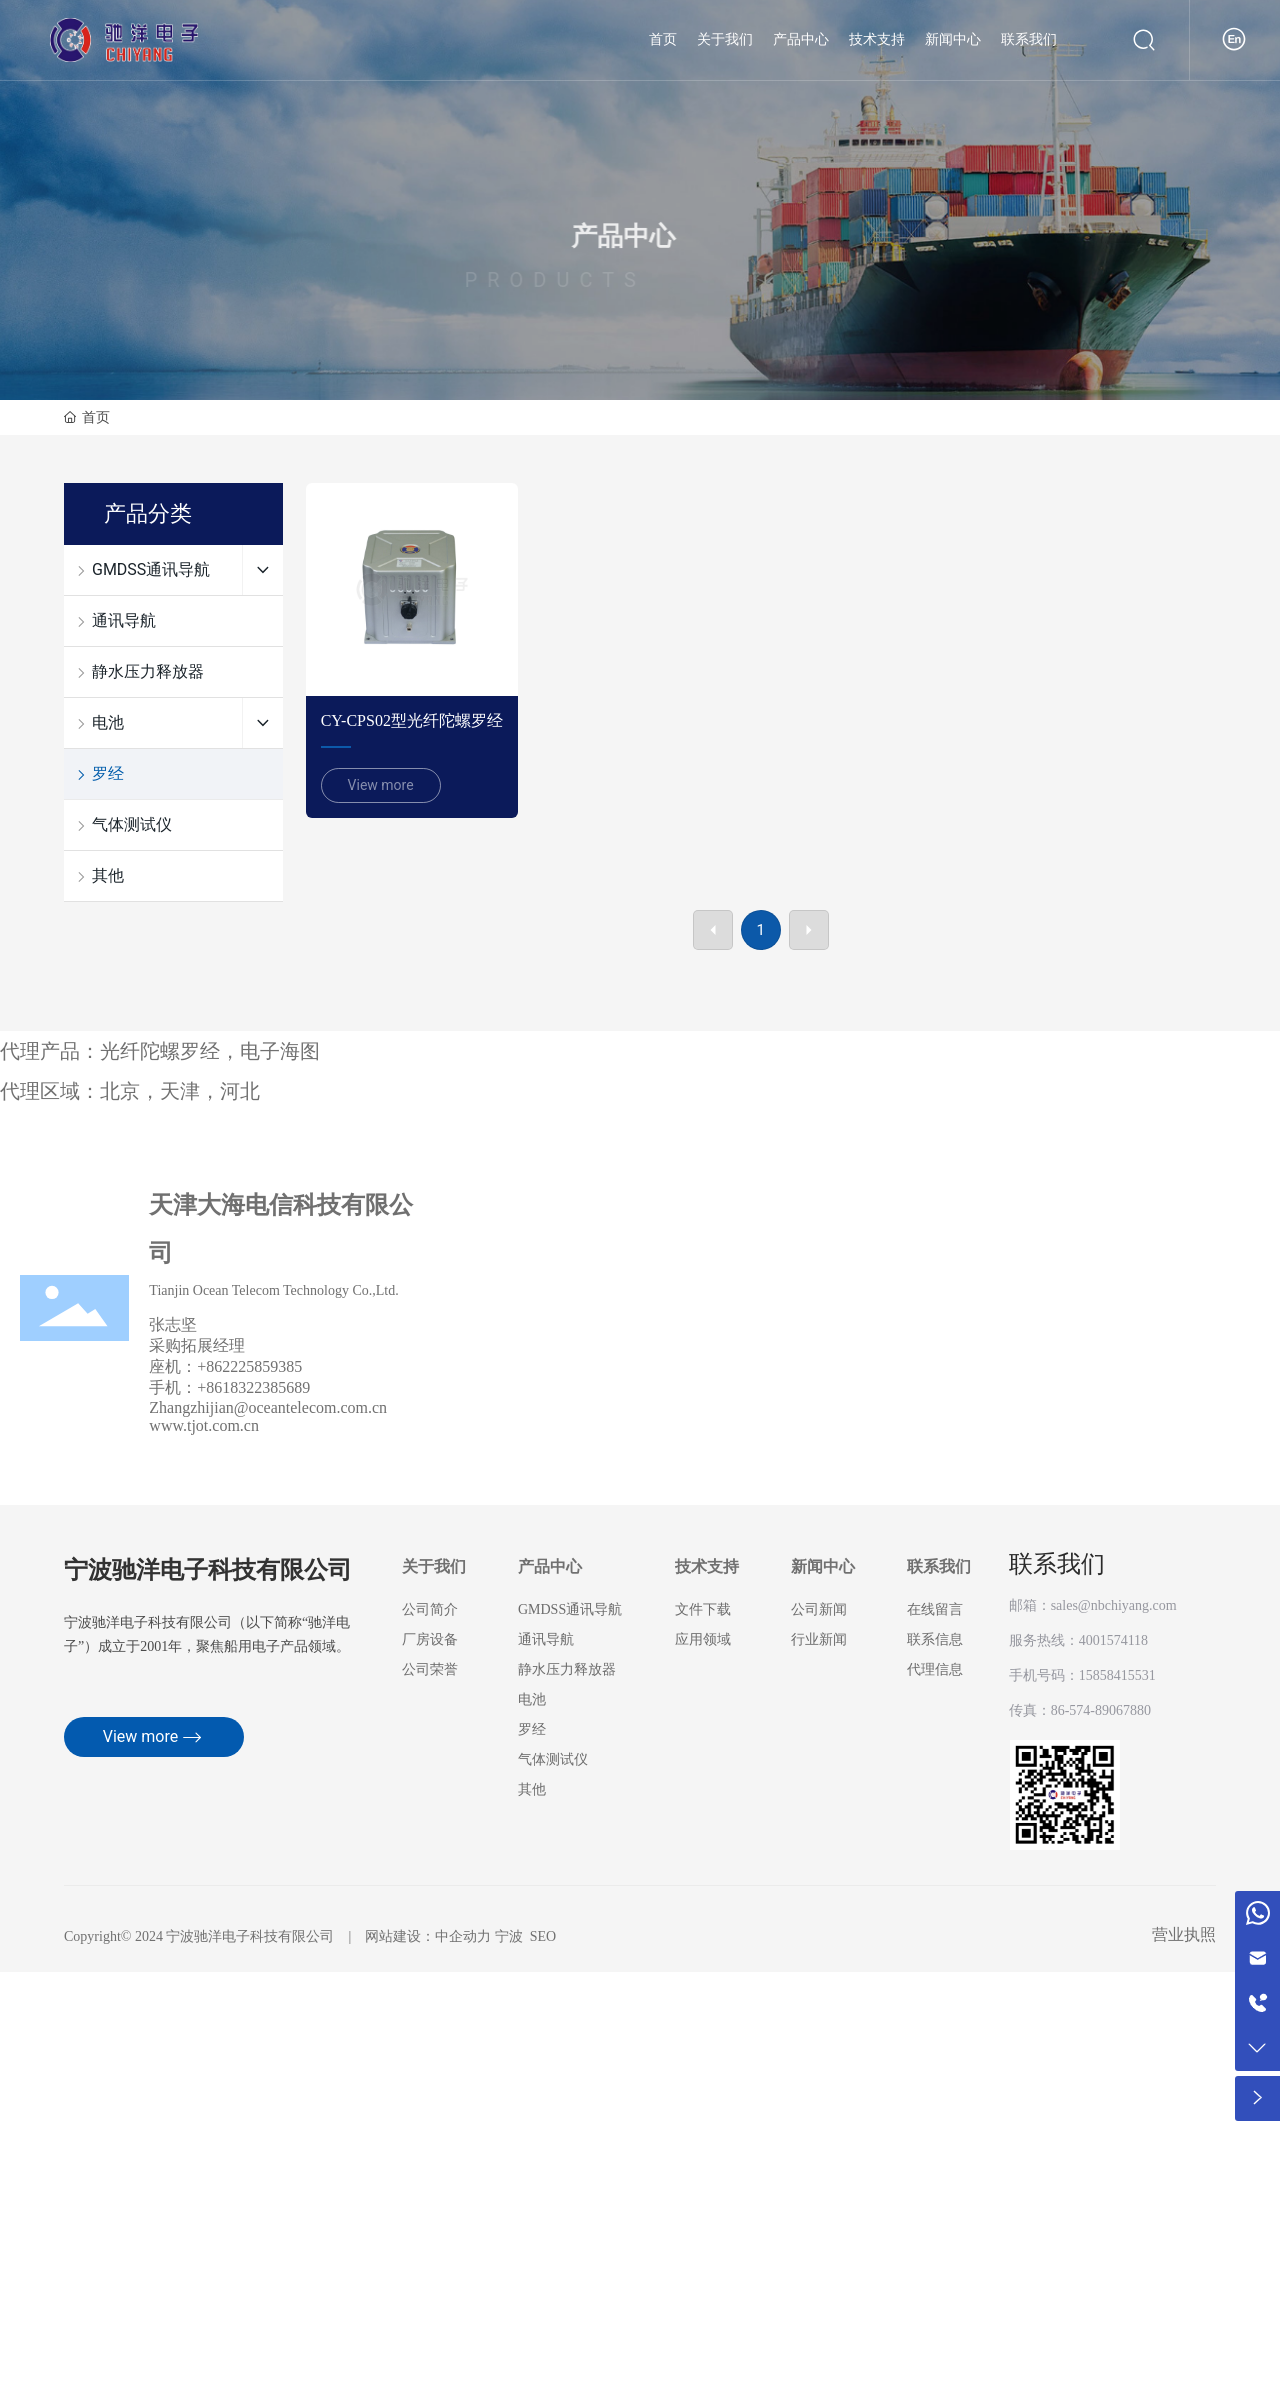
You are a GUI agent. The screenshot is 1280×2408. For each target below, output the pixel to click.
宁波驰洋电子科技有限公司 (208, 1571)
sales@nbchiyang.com (1114, 1605)
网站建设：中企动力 (428, 1936)
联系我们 (1057, 1564)
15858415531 (1117, 1675)
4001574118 (1113, 1640)
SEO (543, 1936)
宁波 (509, 1936)
